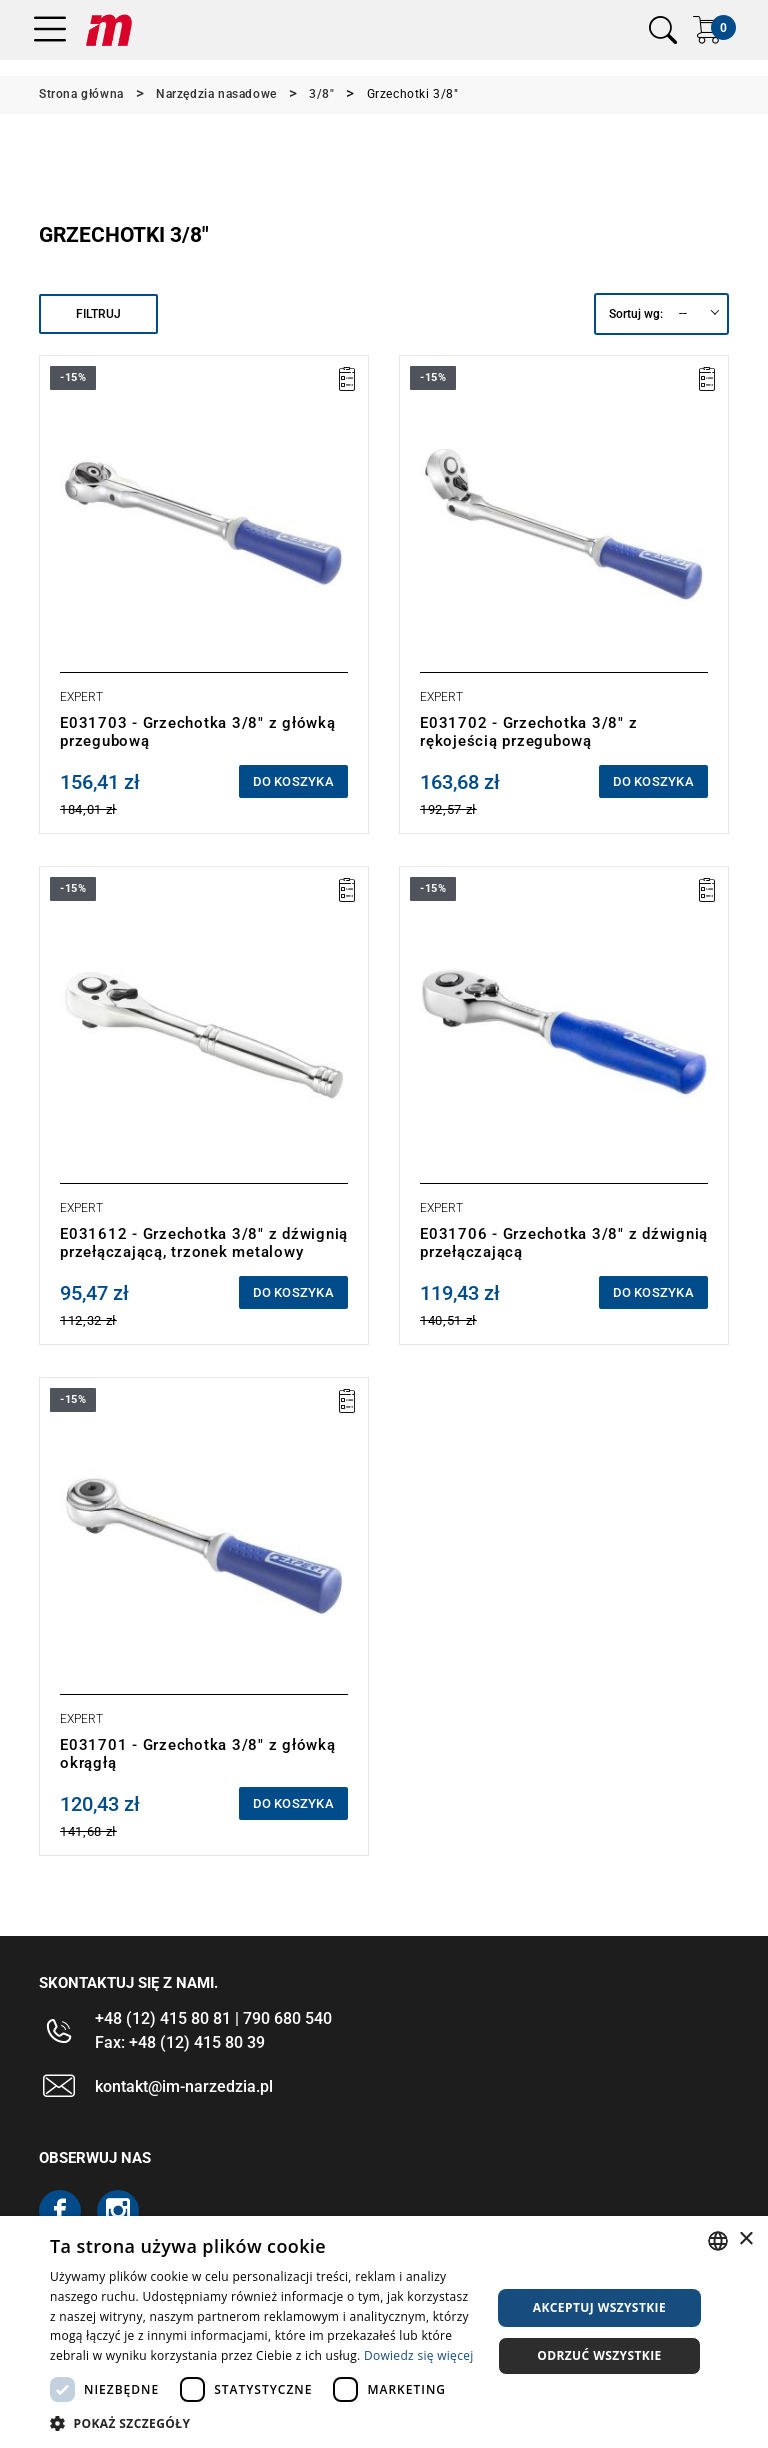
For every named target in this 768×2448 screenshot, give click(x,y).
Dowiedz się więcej (419, 2355)
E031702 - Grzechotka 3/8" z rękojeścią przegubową (528, 732)
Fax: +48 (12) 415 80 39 (180, 2042)
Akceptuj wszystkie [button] (599, 2307)
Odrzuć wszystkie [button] (599, 2355)
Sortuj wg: (636, 314)
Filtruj (98, 314)
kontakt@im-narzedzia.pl (184, 2086)
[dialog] (384, 2332)
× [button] (745, 2239)
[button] (264, 2423)
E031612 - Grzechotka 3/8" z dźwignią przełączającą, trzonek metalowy (204, 1243)
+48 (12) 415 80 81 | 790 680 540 (213, 2018)
